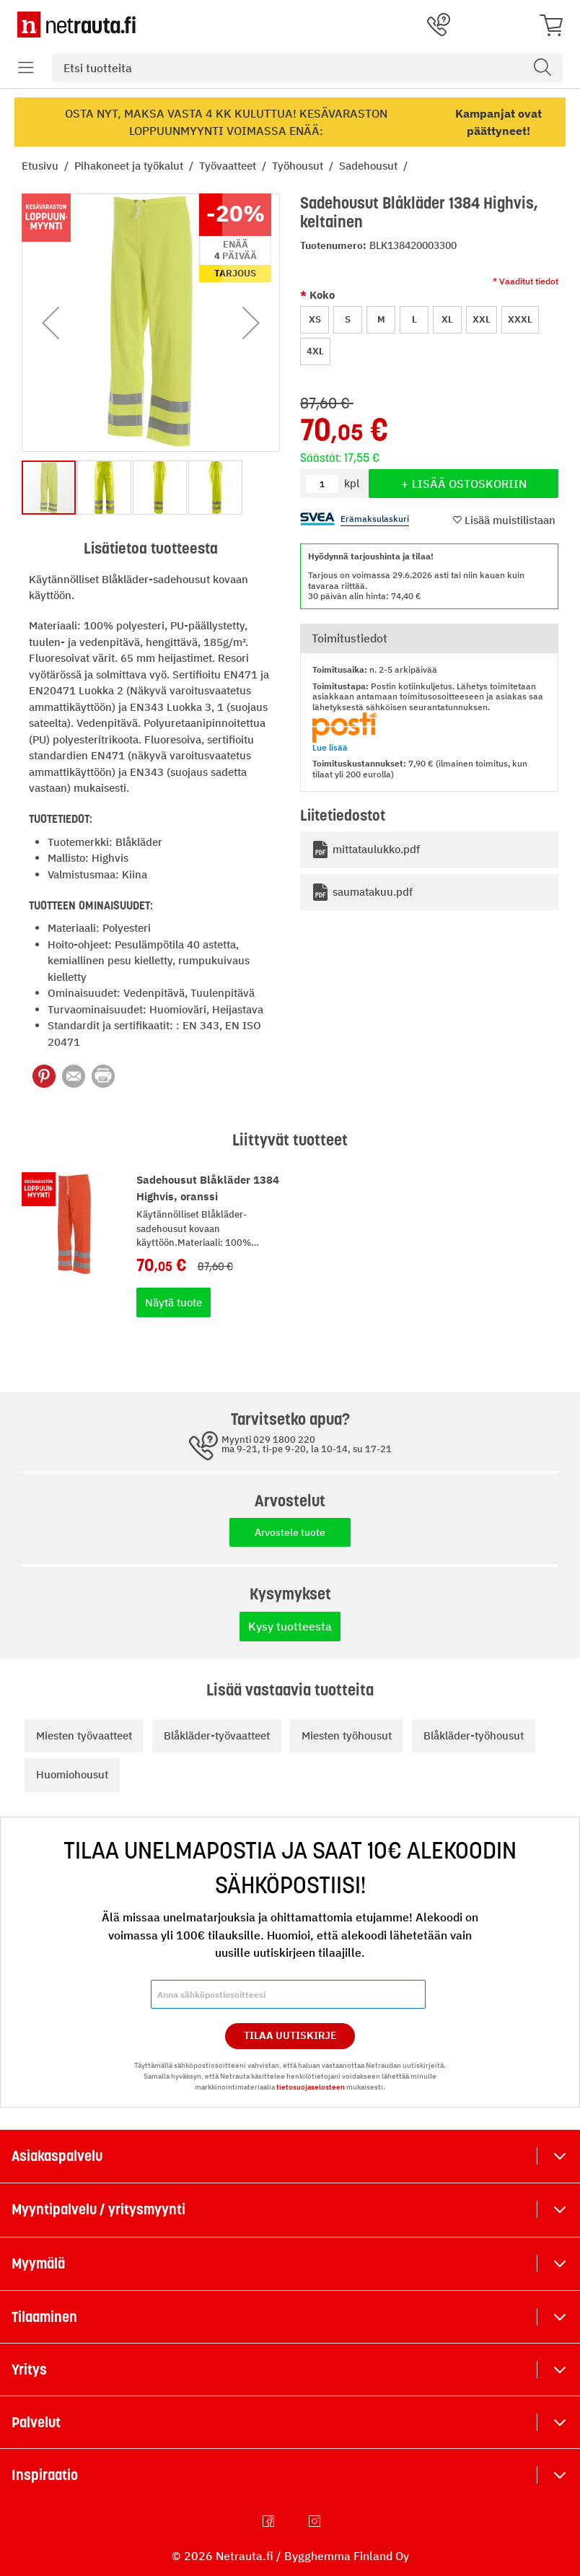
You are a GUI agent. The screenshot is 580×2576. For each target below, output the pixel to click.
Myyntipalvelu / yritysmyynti (98, 2209)
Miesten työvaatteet (84, 1735)
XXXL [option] (520, 319)
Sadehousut (369, 166)
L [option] (414, 319)
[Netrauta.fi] (76, 25)
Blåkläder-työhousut (473, 1735)
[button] (50, 322)
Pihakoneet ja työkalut (130, 166)
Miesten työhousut (347, 1735)
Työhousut (299, 166)
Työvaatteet (229, 166)
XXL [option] (482, 319)
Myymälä (38, 2263)
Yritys (29, 2369)
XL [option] (447, 319)
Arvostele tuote (290, 1532)
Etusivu (41, 166)
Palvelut (36, 2422)
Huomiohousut (72, 1774)
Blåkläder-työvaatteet (217, 1735)
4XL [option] (315, 351)
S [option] (348, 319)
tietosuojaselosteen (310, 2087)
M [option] (381, 319)
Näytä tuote (173, 1302)
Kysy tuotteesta (290, 1626)
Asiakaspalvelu (57, 2156)
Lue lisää (330, 747)
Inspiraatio (45, 2475)
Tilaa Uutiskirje (290, 2035)
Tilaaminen (44, 2317)
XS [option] (315, 319)
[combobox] (307, 67)
